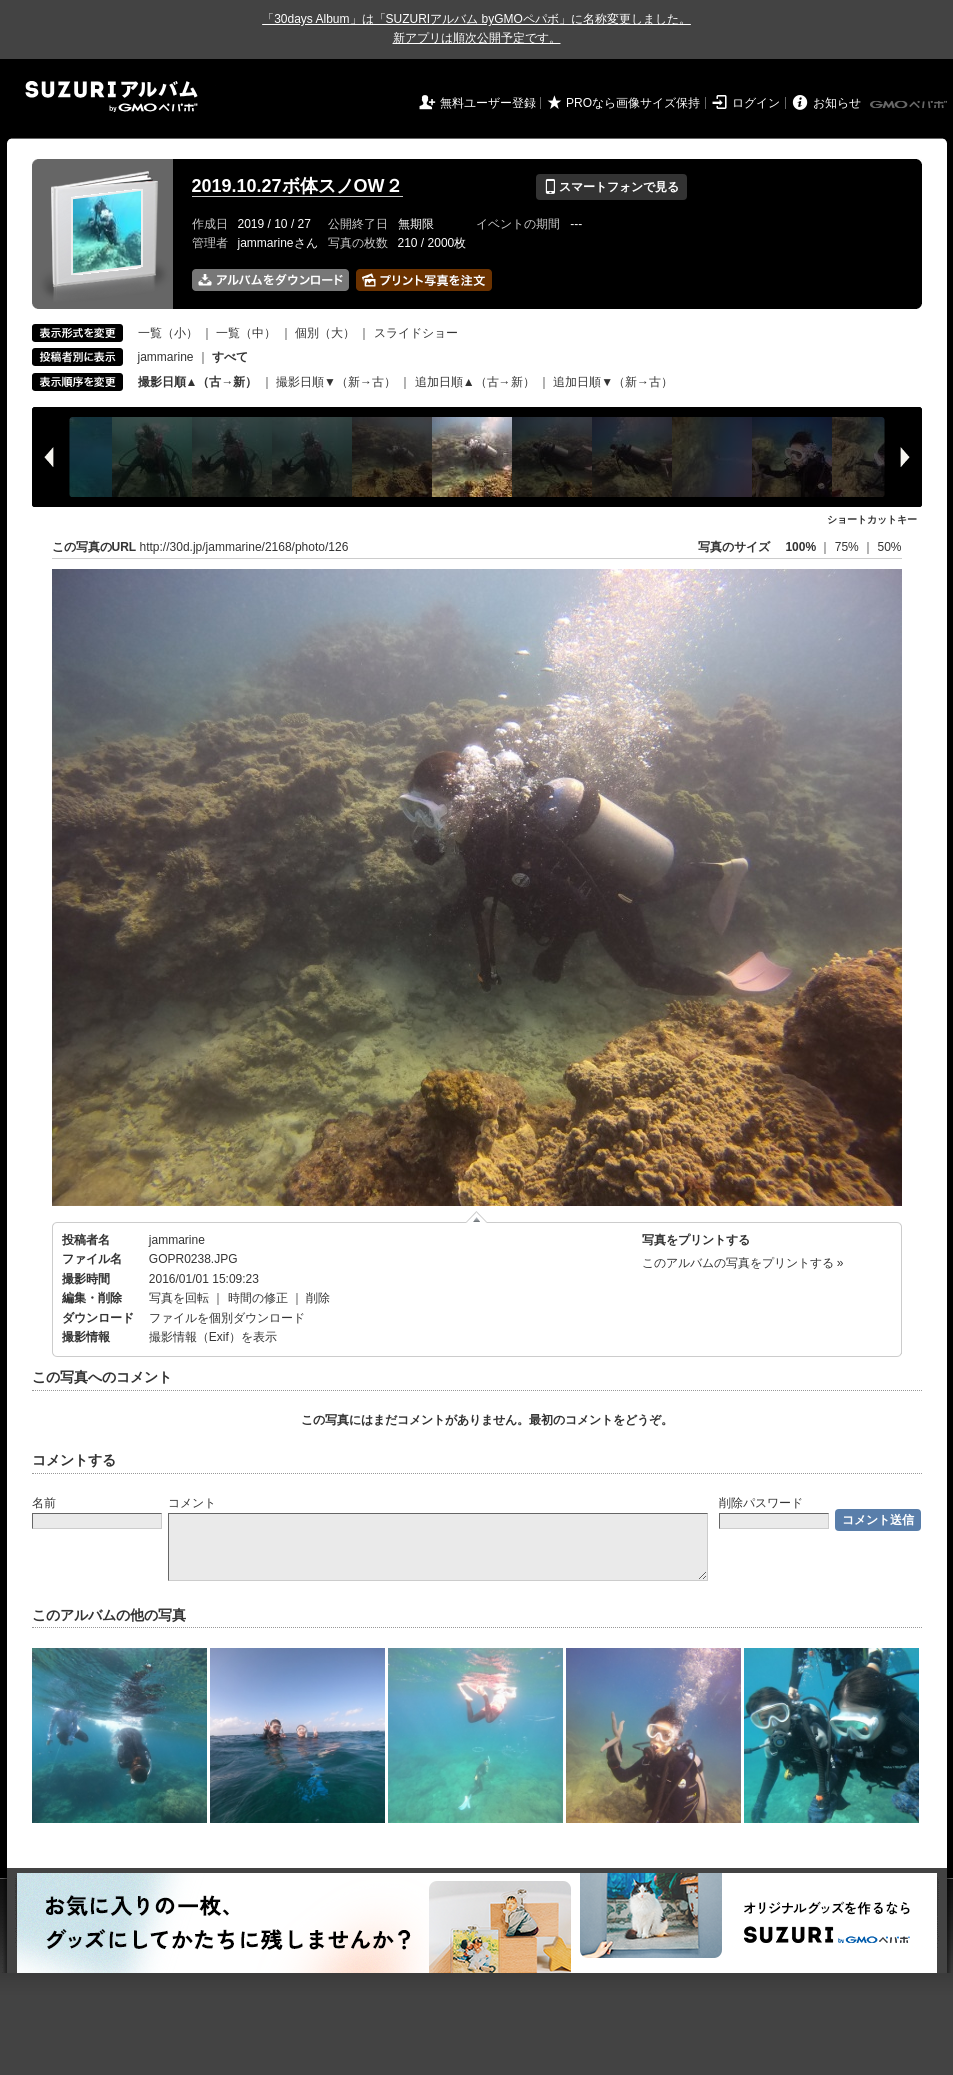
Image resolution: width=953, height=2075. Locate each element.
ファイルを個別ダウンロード (227, 1318)
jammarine (166, 357)
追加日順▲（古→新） (475, 382)
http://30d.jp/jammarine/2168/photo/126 (244, 547)
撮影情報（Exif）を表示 (213, 1337)
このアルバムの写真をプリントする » (743, 1263)
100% (800, 547)
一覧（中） (246, 333)
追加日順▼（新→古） (613, 382)
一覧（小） (168, 333)
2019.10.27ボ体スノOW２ (297, 186)
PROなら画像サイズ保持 (633, 103)
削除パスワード (761, 1503)
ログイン (756, 103)
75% (848, 547)
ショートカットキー (872, 519)
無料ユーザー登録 (488, 103)
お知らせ (837, 103)
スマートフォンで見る (611, 187)
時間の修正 (258, 1298)
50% (889, 547)
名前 (44, 1503)
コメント (192, 1503)
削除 (318, 1298)
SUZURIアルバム (111, 96)
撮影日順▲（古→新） (198, 382)
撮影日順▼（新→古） (336, 382)
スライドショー (416, 333)
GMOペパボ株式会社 (910, 105)
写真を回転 (179, 1298)
